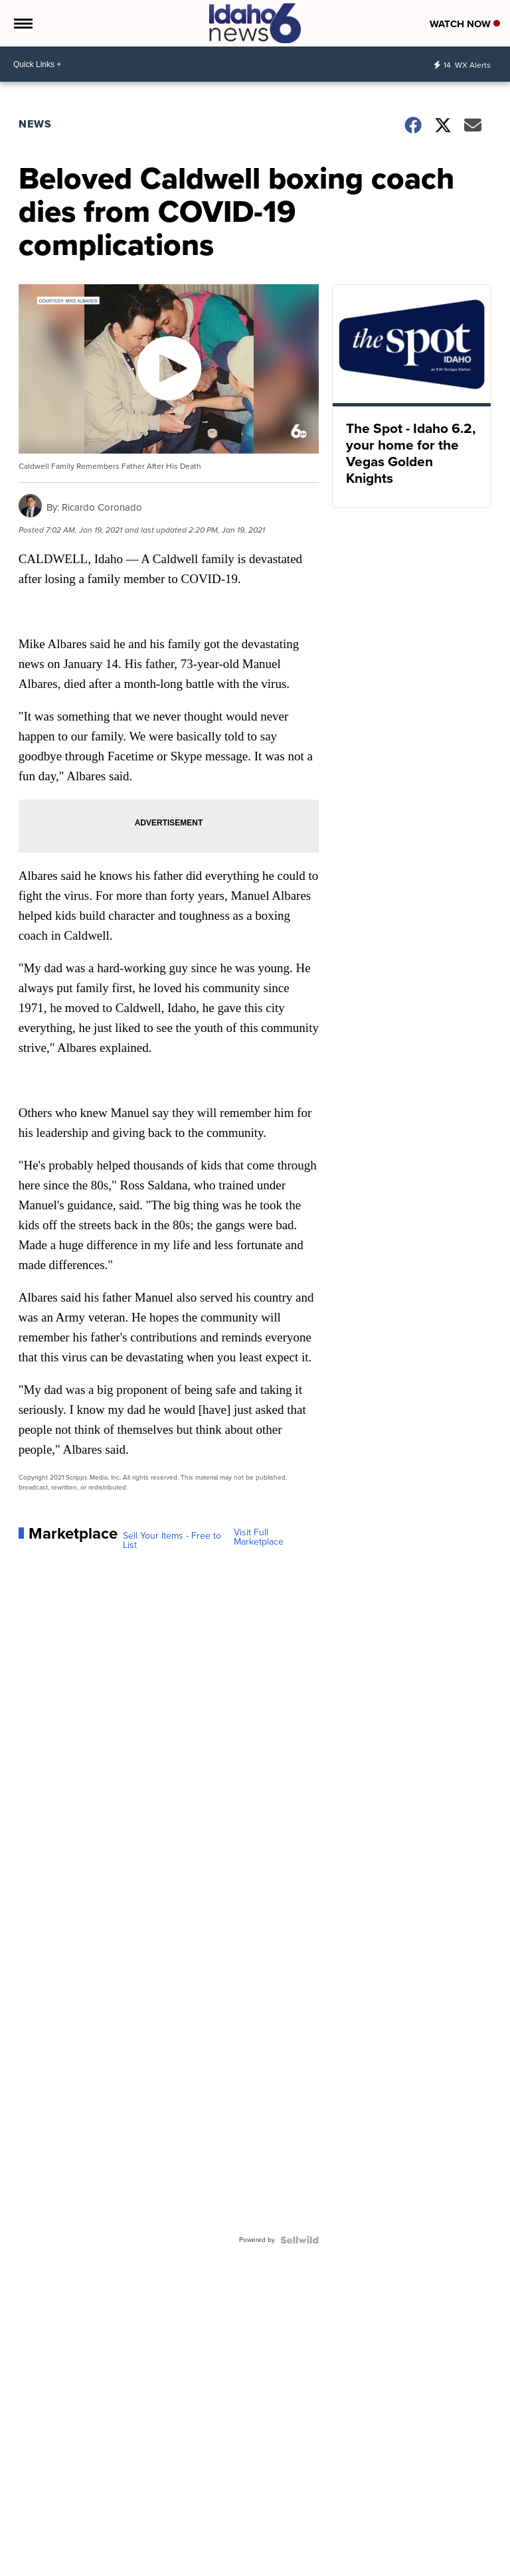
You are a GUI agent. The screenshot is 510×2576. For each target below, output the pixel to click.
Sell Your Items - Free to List (172, 1540)
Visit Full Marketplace (259, 1537)
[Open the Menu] (22, 23)
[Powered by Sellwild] (299, 2240)
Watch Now (465, 24)
